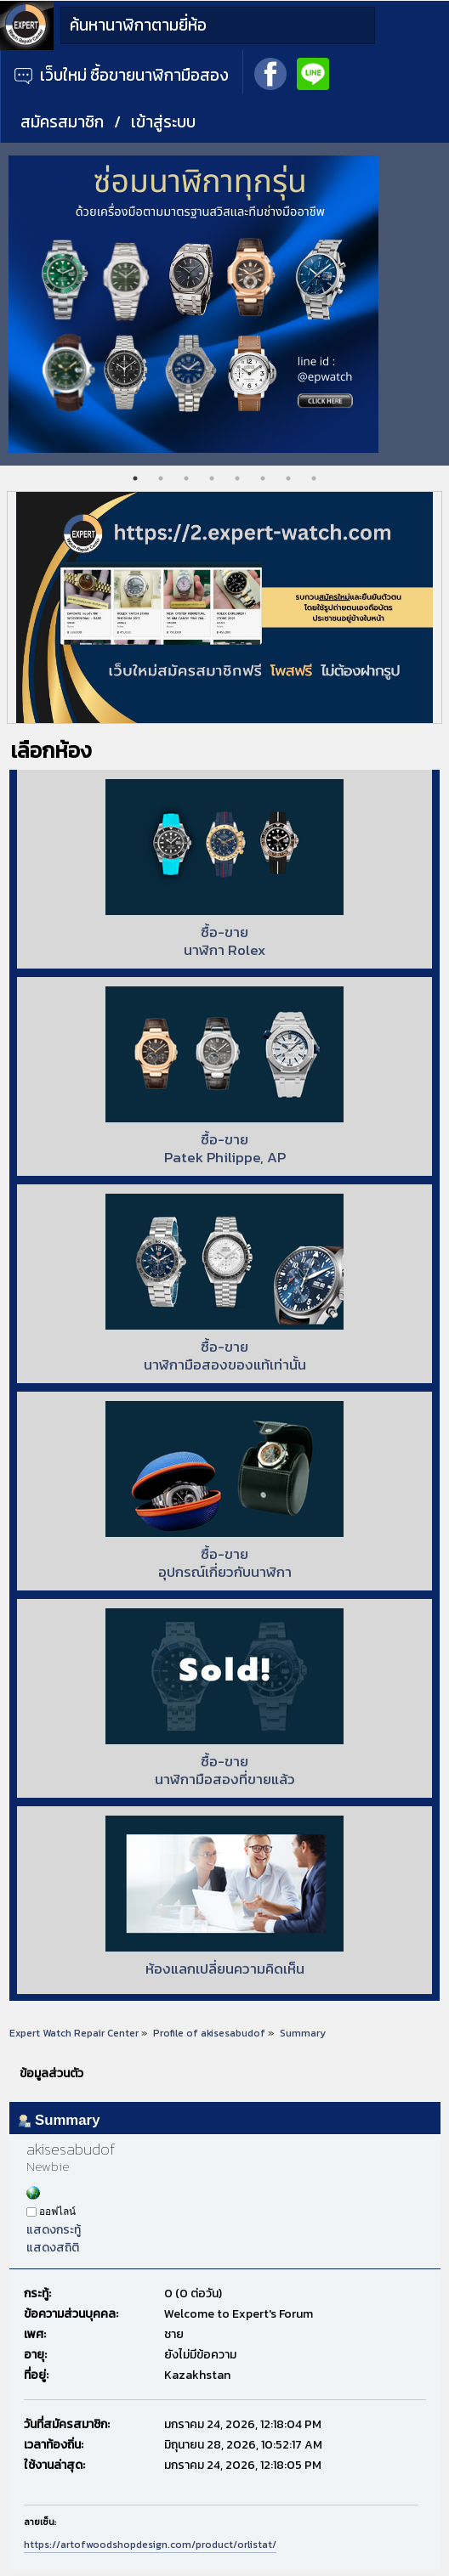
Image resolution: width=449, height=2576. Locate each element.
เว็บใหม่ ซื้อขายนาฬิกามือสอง (121, 75)
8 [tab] (313, 478)
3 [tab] (186, 478)
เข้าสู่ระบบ (163, 122)
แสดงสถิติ (52, 2248)
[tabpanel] (224, 304)
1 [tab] (135, 478)
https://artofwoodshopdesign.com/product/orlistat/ (150, 2544)
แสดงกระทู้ (53, 2230)
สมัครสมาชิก (62, 122)
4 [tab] (211, 478)
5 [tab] (237, 478)
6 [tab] (262, 478)
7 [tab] (288, 478)
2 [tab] (160, 478)
